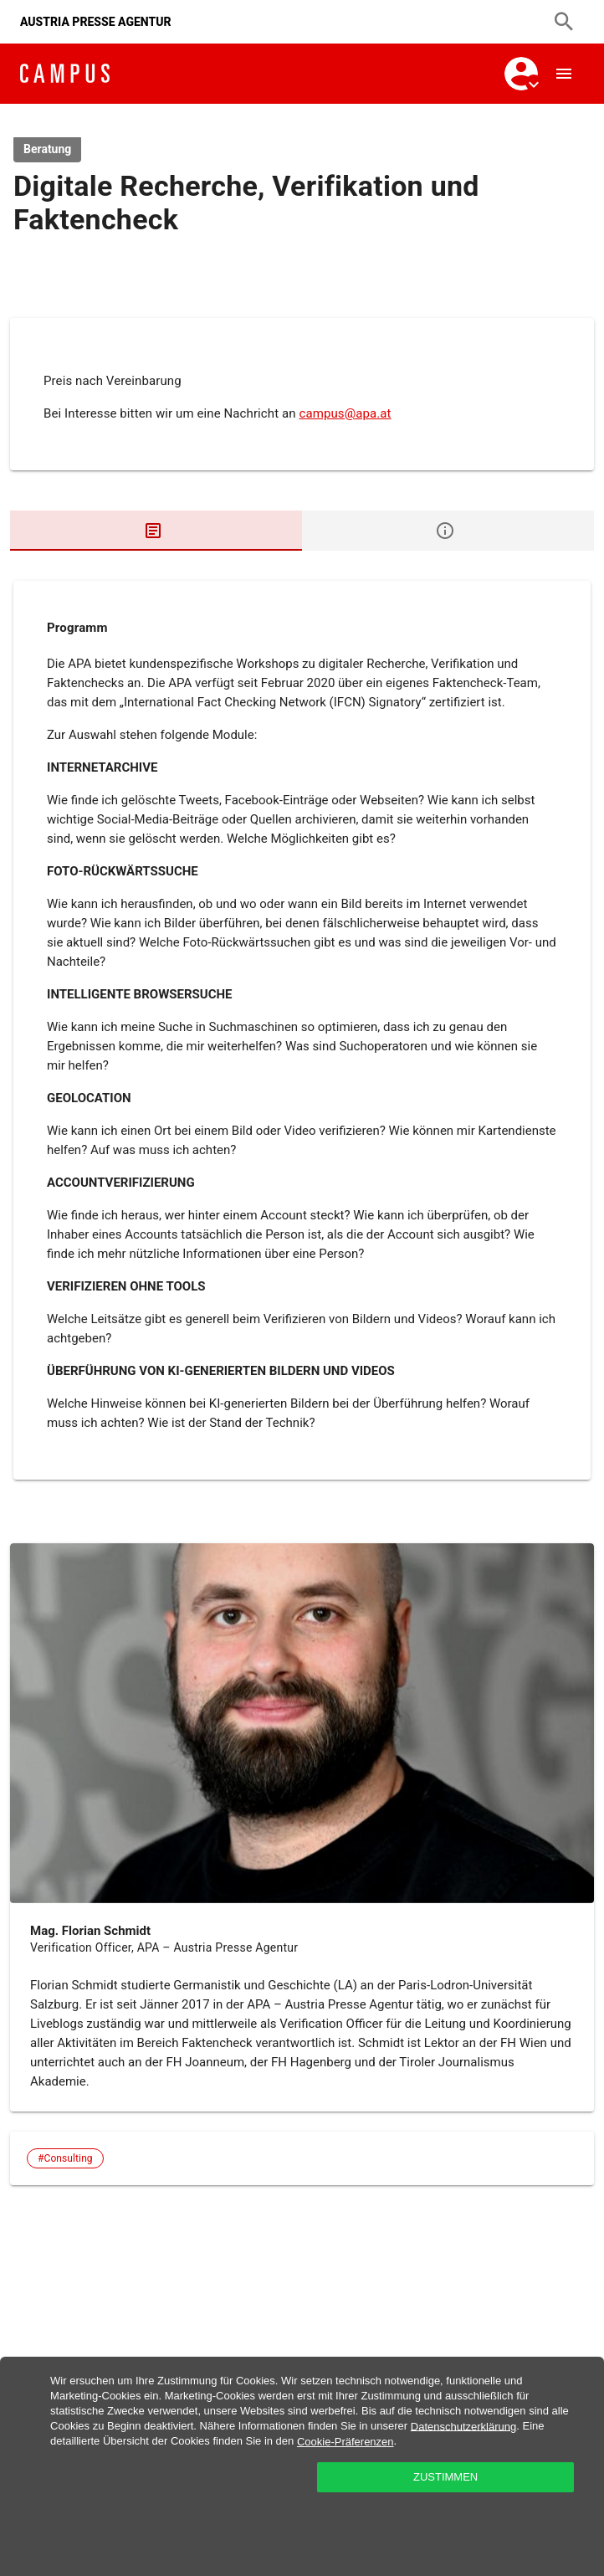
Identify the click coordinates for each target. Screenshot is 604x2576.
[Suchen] (564, 22)
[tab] (156, 531)
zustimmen (445, 2477)
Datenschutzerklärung (463, 2425)
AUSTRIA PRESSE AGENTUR (95, 21)
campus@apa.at (345, 413)
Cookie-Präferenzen (345, 2441)
